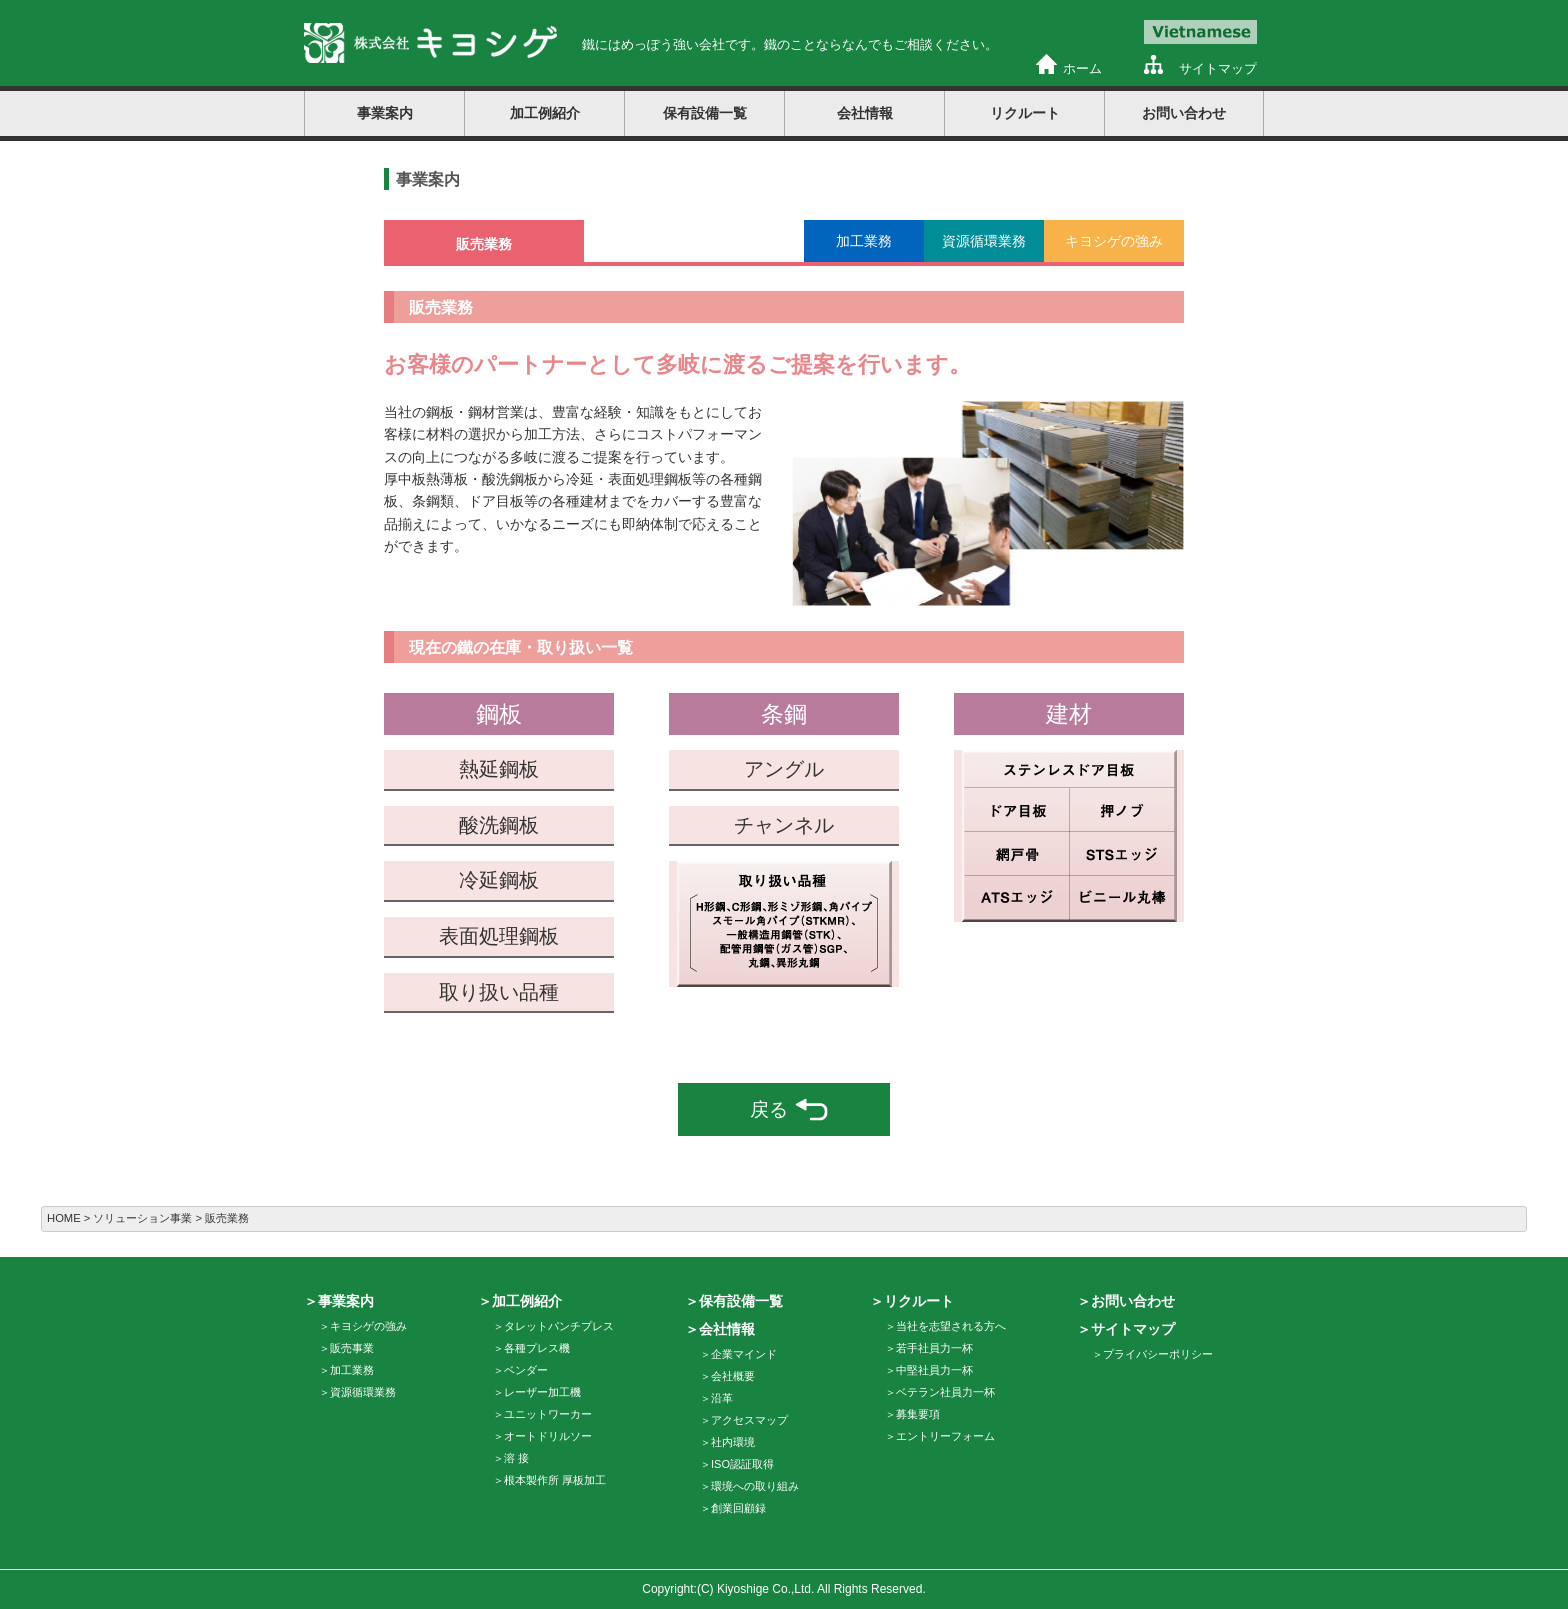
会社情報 (865, 113)
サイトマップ (1218, 68)
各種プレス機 (537, 1348)
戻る (789, 1109)
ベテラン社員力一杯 (945, 1392)
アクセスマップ (749, 1420)
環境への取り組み (755, 1486)
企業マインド (744, 1354)
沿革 (722, 1398)
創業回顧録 (738, 1508)
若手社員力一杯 (934, 1348)
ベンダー (526, 1370)
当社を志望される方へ (951, 1326)
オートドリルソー (548, 1436)
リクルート (1025, 113)
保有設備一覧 (705, 113)
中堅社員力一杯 (934, 1370)
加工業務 (352, 1370)
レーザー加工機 (542, 1392)
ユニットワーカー (548, 1414)
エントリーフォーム (945, 1436)
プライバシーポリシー (1158, 1354)
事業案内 (385, 113)
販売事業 (352, 1348)
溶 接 (516, 1458)
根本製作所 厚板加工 (555, 1480)
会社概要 (733, 1376)
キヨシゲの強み (368, 1326)
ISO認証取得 (742, 1464)
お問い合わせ (1184, 113)
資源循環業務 (363, 1392)
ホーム (1082, 68)
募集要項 (918, 1414)
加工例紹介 (545, 113)
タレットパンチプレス (559, 1326)
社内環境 (733, 1442)
